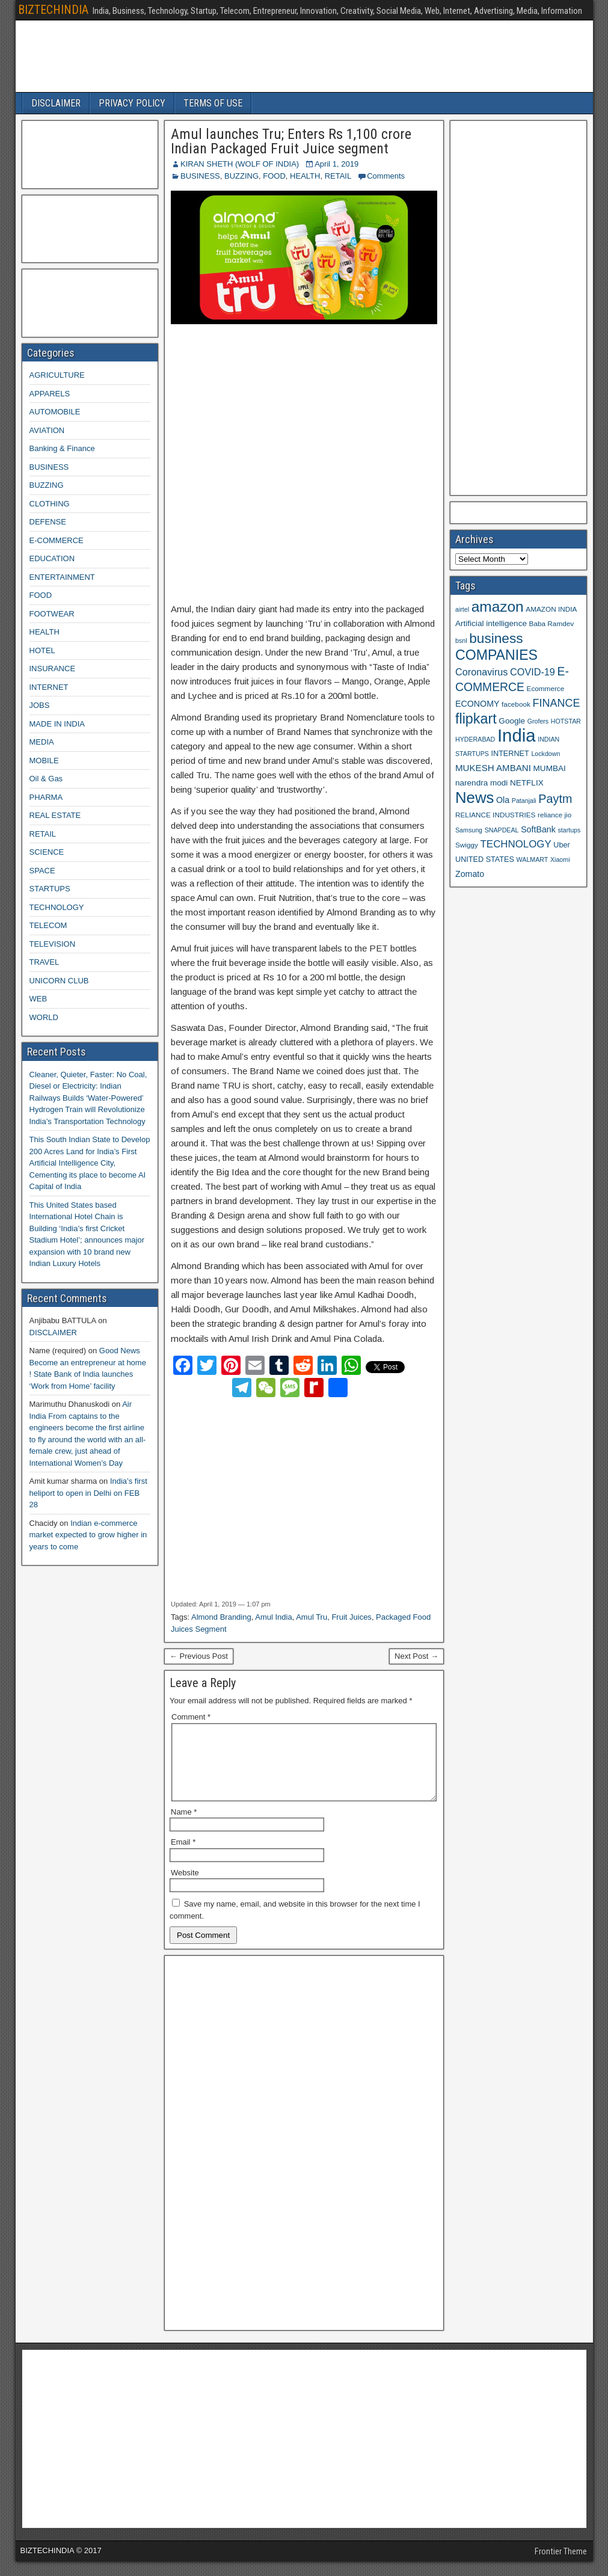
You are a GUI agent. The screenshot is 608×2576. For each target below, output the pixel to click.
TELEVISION (52, 943)
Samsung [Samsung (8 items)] (468, 830)
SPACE (42, 870)
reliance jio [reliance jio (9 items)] (554, 815)
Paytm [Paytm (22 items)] (555, 798)
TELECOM (48, 925)
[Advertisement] (304, 464)
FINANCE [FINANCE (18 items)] (556, 703)
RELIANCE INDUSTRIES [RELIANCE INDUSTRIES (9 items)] (495, 815)
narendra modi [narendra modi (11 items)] (481, 782)
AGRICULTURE (57, 375)
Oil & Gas (46, 778)
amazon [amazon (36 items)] (497, 606)
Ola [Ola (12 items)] (502, 800)
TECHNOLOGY (56, 907)
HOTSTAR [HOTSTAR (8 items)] (566, 721)
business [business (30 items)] (496, 638)
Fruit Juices (351, 1617)
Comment (190, 1716)
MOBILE (44, 760)
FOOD (274, 175)
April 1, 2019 (336, 163)
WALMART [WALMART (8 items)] (532, 859)
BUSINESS (200, 175)
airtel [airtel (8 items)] (462, 609)
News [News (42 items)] (474, 797)
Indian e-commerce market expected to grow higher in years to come (88, 1535)
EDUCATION (52, 558)
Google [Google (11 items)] (512, 720)
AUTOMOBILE (55, 411)
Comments (386, 175)
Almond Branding (221, 1617)
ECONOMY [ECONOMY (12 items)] (477, 704)
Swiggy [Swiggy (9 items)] (466, 845)
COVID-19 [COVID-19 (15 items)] (532, 671)
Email (183, 1856)
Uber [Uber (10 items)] (561, 845)
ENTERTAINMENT (62, 577)
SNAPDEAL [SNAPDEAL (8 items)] (502, 830)
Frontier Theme (561, 2565)
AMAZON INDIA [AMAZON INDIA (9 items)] (551, 609)
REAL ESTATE (55, 815)
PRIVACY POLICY (132, 103)
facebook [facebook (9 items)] (516, 704)
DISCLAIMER (56, 103)
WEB (38, 998)
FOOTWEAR (52, 613)
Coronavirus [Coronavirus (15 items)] (481, 671)
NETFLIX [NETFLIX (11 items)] (527, 782)
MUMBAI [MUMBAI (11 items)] (549, 768)
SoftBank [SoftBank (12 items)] (538, 829)
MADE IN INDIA (57, 723)
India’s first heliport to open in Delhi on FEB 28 (88, 1493)
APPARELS (49, 393)
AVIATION (47, 430)
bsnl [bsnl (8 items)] (461, 640)
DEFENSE (47, 521)
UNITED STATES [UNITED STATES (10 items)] (484, 859)
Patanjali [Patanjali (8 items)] (524, 800)
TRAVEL (44, 962)
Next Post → (416, 1656)
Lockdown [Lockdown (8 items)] (545, 753)
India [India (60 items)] (516, 735)
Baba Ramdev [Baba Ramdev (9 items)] (551, 623)
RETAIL (338, 175)
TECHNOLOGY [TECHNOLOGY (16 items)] (516, 844)
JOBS (39, 705)
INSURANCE (52, 668)
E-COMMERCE (56, 540)
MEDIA (41, 741)
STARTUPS (49, 888)
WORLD (43, 1017)
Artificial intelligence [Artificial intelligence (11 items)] (491, 623)
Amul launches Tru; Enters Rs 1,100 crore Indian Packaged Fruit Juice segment (291, 141)
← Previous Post (199, 1656)
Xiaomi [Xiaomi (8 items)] (560, 859)
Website (185, 1887)
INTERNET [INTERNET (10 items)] (510, 753)
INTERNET (49, 687)
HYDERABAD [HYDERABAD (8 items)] (475, 739)
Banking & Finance (62, 448)
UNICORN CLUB (59, 980)
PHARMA (46, 797)
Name (184, 1826)
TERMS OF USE (212, 103)
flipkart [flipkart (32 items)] (476, 719)
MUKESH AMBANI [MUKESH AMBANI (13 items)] (493, 768)
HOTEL (42, 650)
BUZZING (241, 175)
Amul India (273, 1617)
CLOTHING (49, 503)
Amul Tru (311, 1617)
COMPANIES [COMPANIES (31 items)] (496, 655)
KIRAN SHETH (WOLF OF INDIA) (239, 163)
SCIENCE (46, 851)
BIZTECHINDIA (53, 9)
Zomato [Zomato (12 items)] (469, 874)
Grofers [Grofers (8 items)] (538, 721)
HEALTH (305, 175)
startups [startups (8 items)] (568, 830)
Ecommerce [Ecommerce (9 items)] (546, 688)
